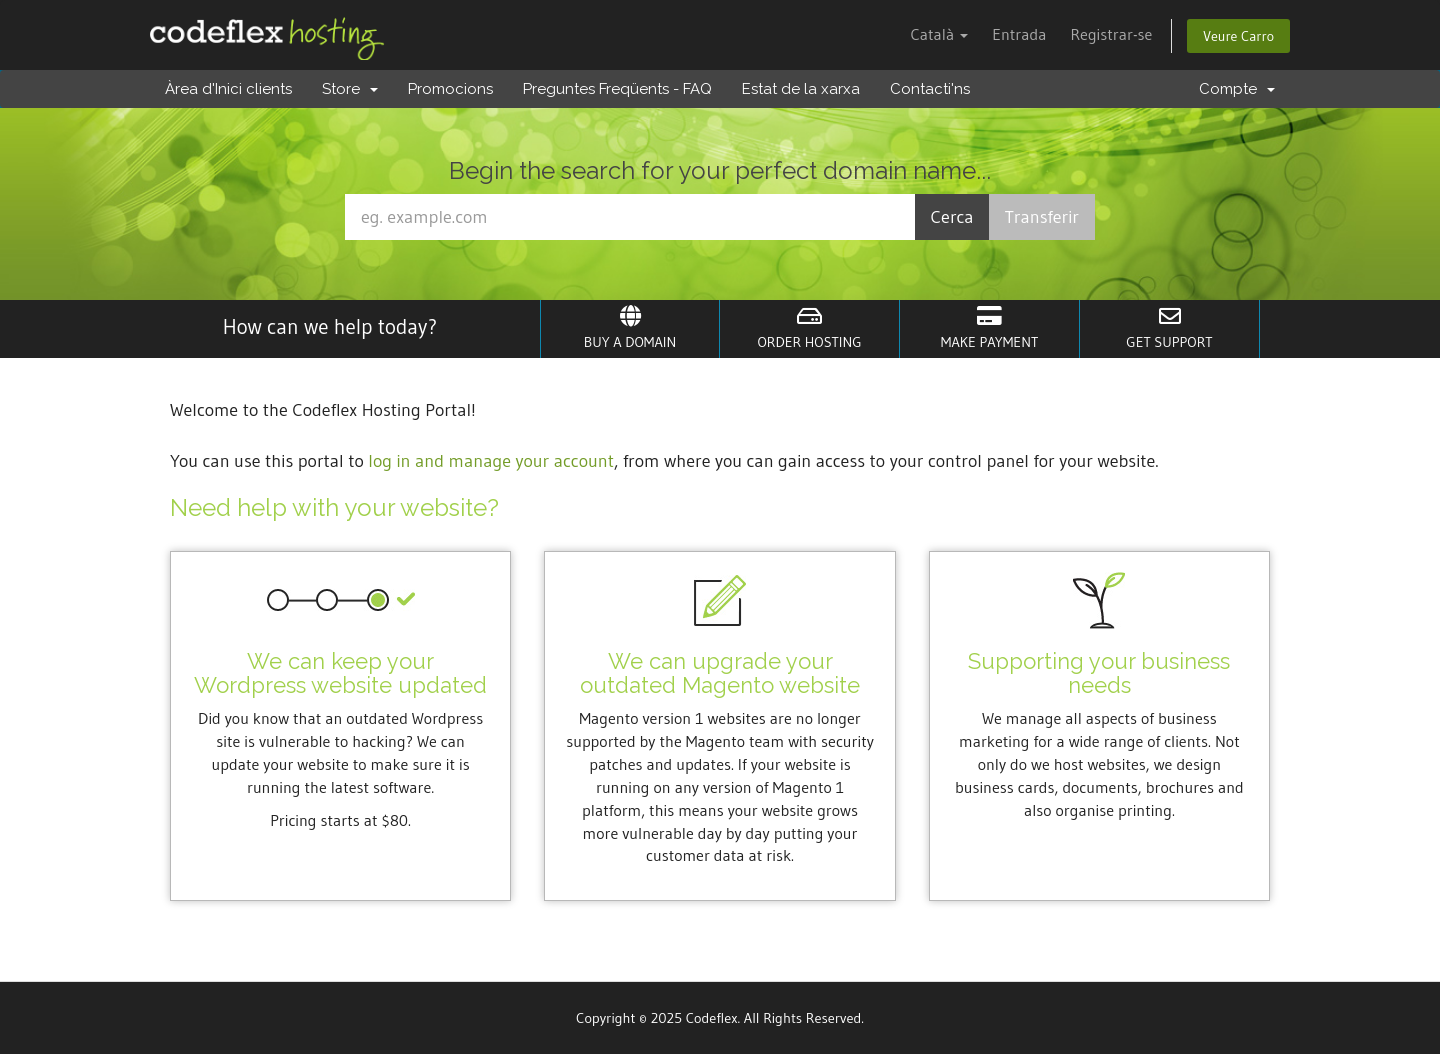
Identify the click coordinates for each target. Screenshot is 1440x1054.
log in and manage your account (491, 461)
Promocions (450, 89)
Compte (1237, 89)
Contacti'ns (930, 89)
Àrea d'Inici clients (228, 89)
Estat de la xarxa (801, 89)
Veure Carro (1238, 36)
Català (939, 34)
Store (350, 89)
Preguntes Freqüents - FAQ (617, 89)
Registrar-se (1111, 34)
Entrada (1019, 34)
